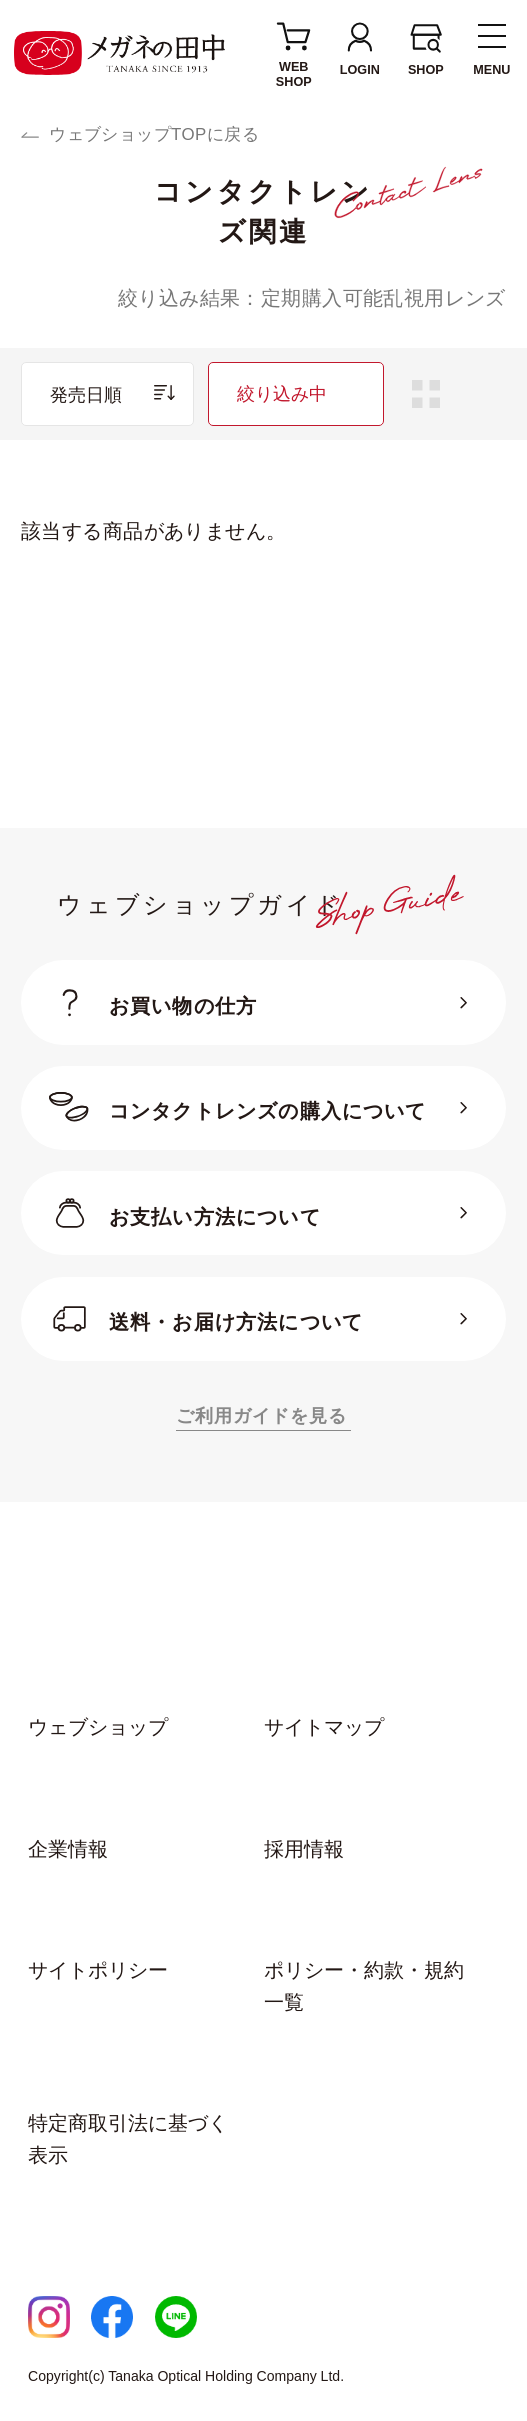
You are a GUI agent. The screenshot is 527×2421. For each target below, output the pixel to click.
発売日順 (86, 394)
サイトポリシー (98, 1970)
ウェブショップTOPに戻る (154, 134)
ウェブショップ (98, 1727)
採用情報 (304, 1849)
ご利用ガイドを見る (262, 1415)
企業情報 (68, 1849)
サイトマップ (324, 1727)
